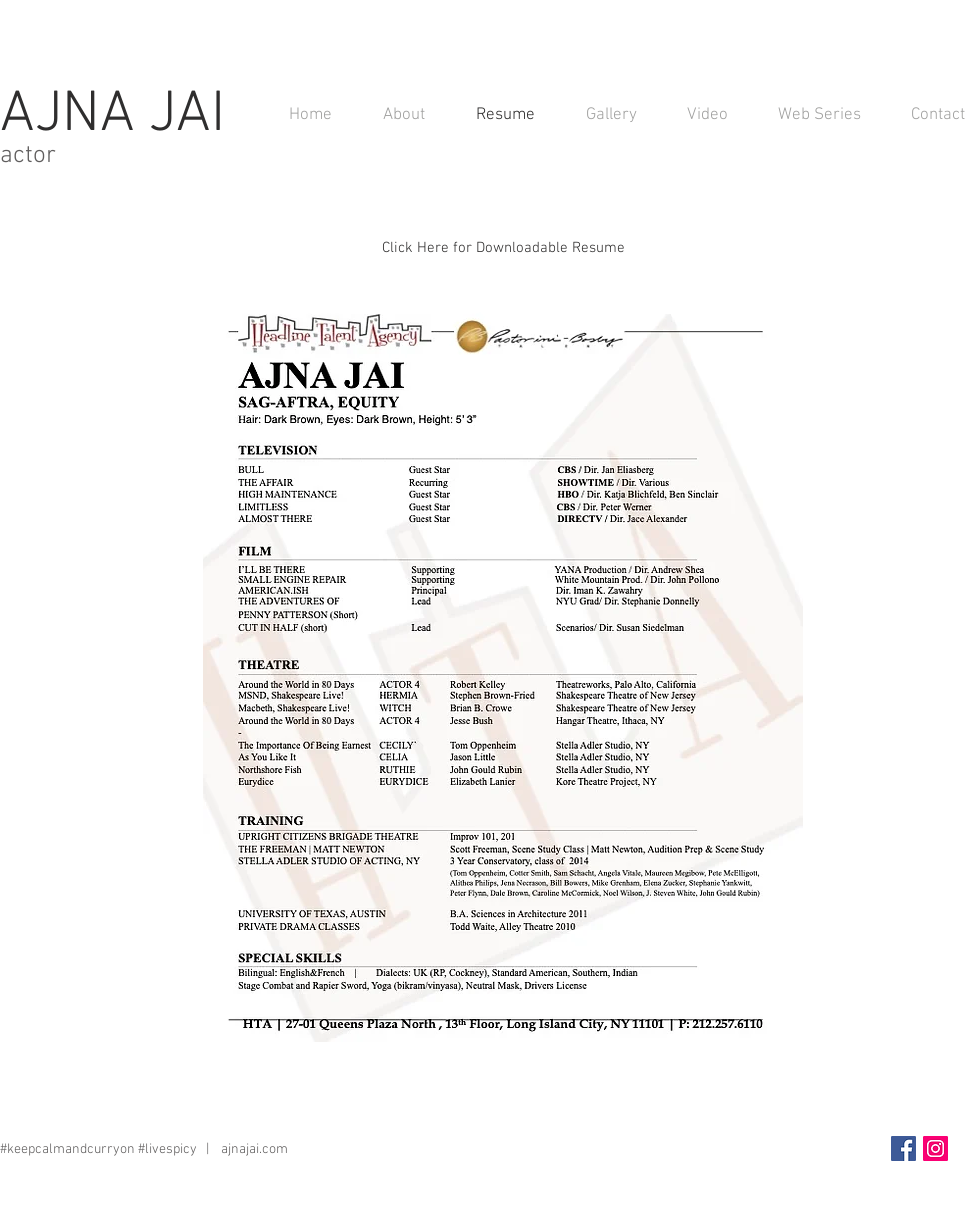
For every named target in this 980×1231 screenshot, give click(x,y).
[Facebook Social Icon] (903, 1148)
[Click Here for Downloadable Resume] (503, 248)
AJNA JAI (119, 115)
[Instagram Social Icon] (935, 1148)
